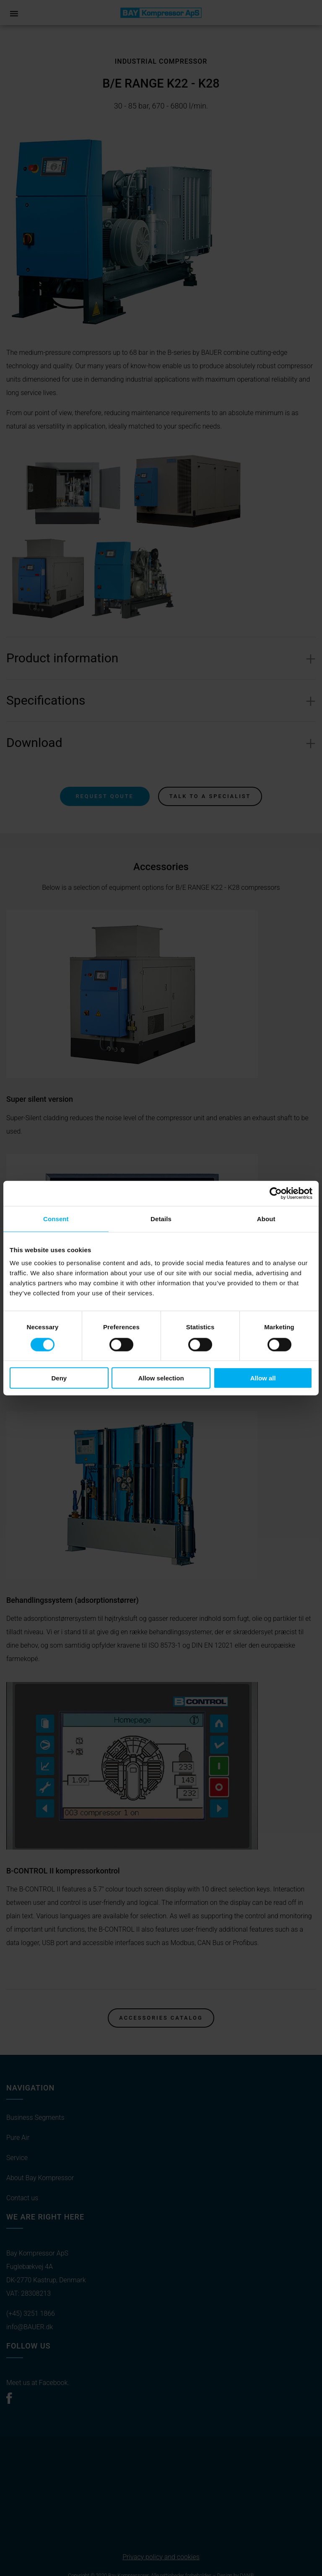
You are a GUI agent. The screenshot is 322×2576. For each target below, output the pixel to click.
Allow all (263, 1378)
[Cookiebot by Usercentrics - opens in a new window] (275, 1193)
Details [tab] (161, 1218)
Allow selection (161, 1378)
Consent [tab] (56, 1218)
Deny (59, 1378)
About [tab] (266, 1218)
